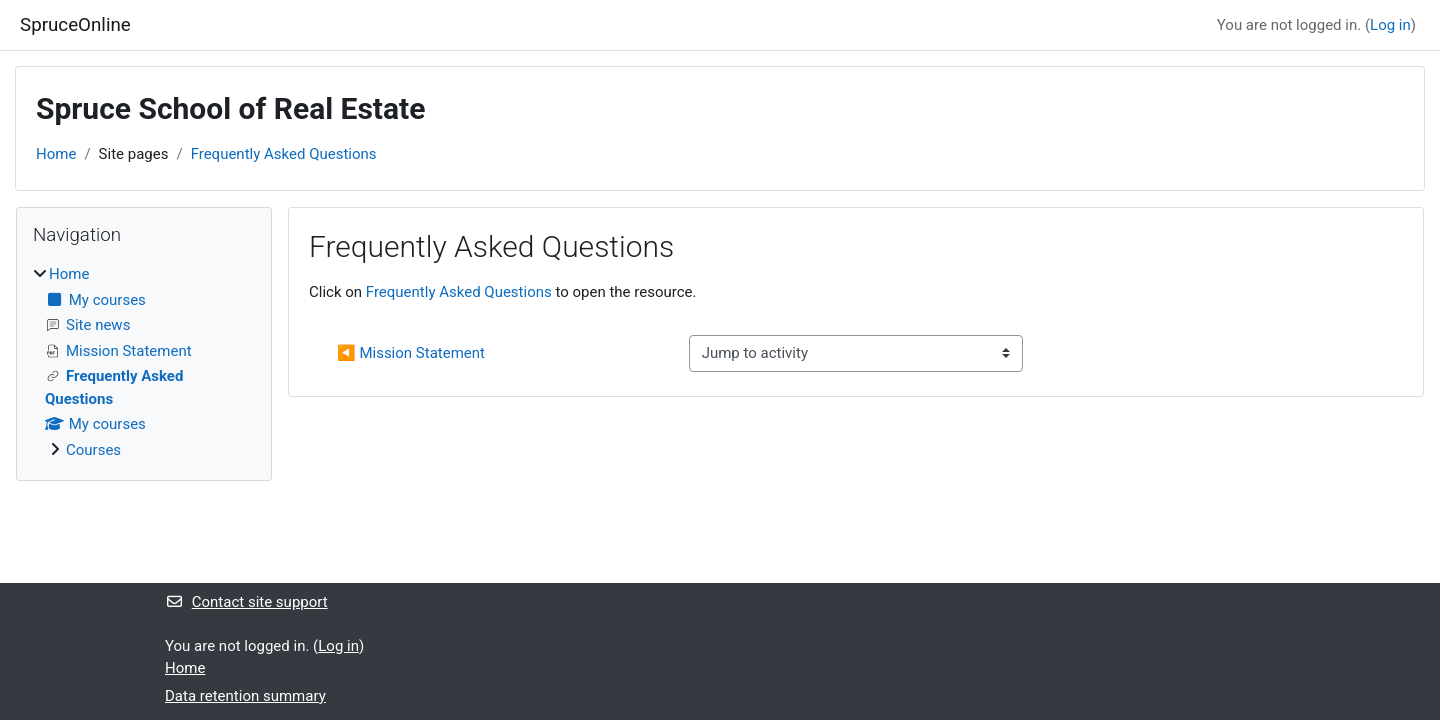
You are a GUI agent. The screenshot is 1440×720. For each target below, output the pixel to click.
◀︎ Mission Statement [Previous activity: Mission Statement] (411, 353)
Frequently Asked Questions (284, 154)
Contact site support (246, 602)
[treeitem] (144, 362)
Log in (1390, 25)
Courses (93, 450)
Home (56, 154)
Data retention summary (245, 696)
